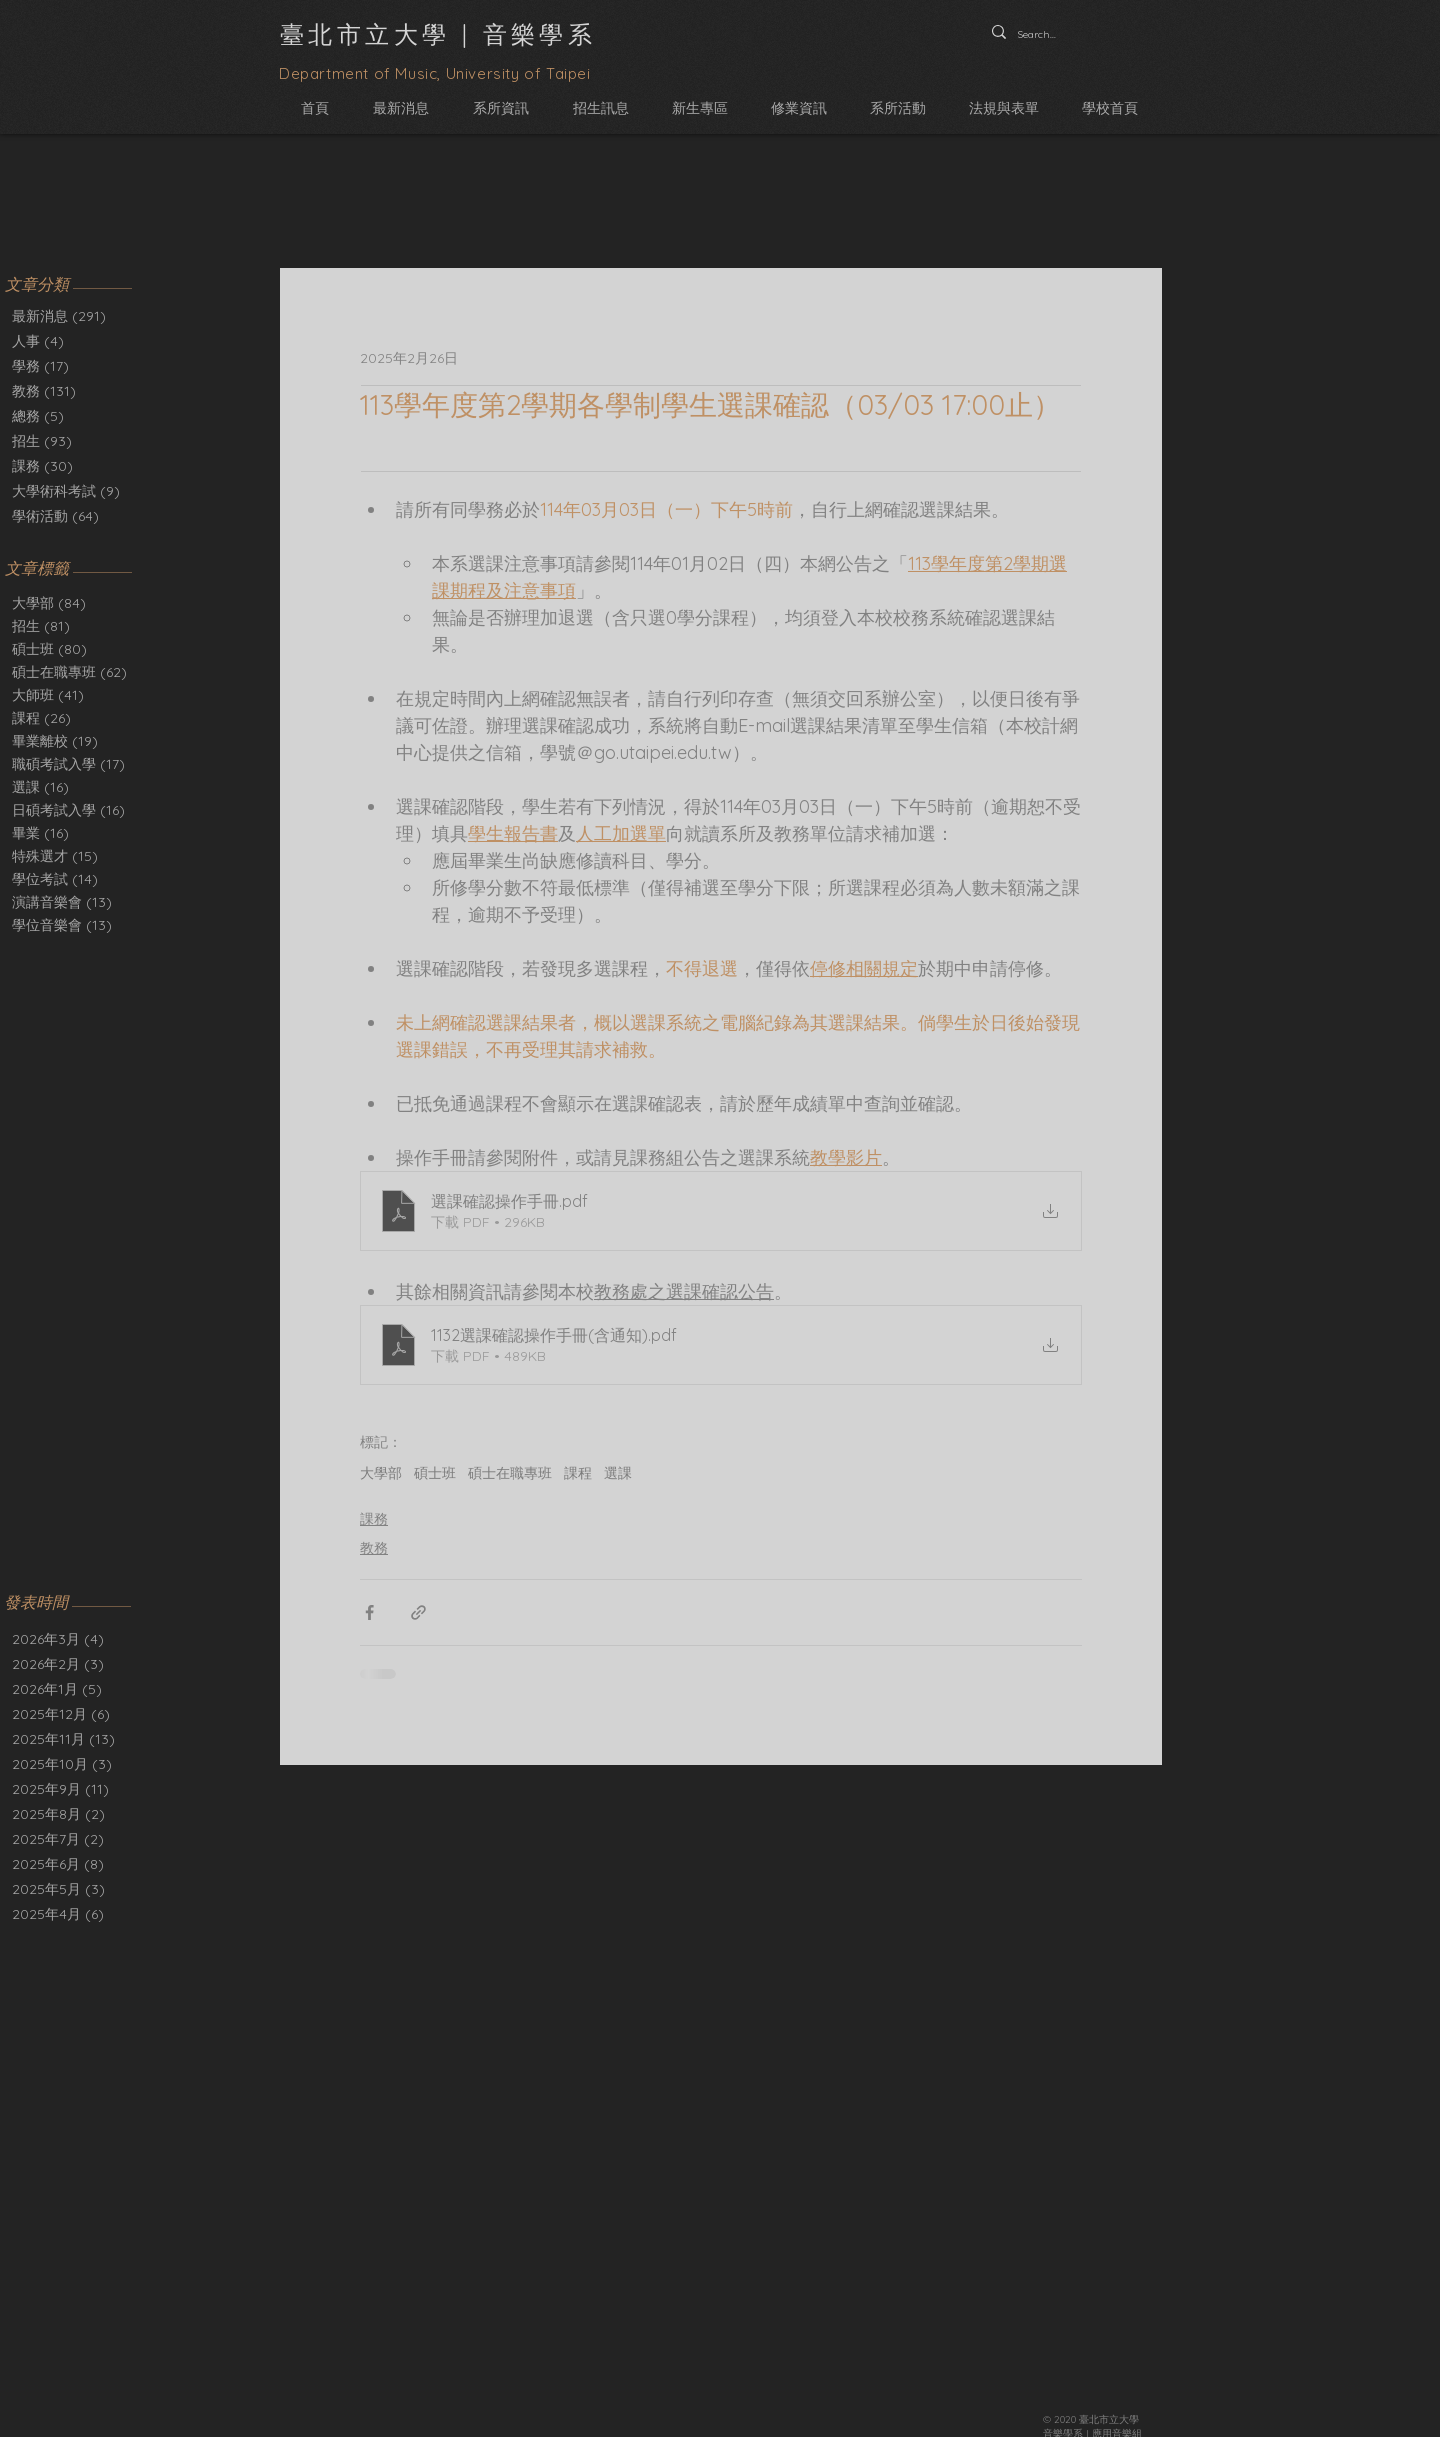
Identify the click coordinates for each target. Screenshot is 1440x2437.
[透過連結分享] (418, 1612)
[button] (501, 108)
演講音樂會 (62, 902)
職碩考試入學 (68, 764)
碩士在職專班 (69, 672)
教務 (374, 1548)
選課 (40, 787)
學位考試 (55, 879)
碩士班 (49, 649)
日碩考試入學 (68, 810)
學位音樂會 (62, 925)
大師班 (48, 695)
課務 (374, 1519)
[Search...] (1040, 35)
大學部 (49, 603)
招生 (41, 626)
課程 (41, 718)
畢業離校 (55, 741)
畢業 (40, 833)
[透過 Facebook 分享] (369, 1612)
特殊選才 (55, 856)
